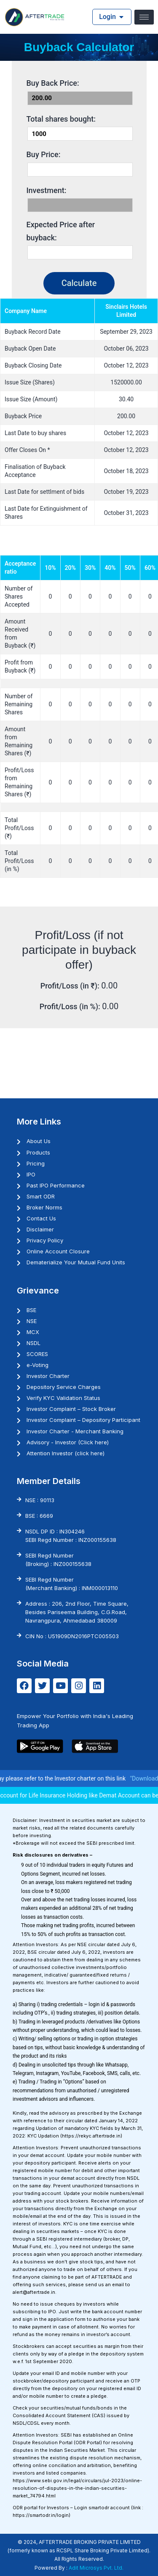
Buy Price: (44, 154)
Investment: (47, 190)
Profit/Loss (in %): (71, 1006)
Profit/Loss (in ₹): (71, 985)
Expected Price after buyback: (61, 231)
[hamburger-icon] (144, 17)
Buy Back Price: (53, 83)
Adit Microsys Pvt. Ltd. (96, 2568)
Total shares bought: (61, 118)
